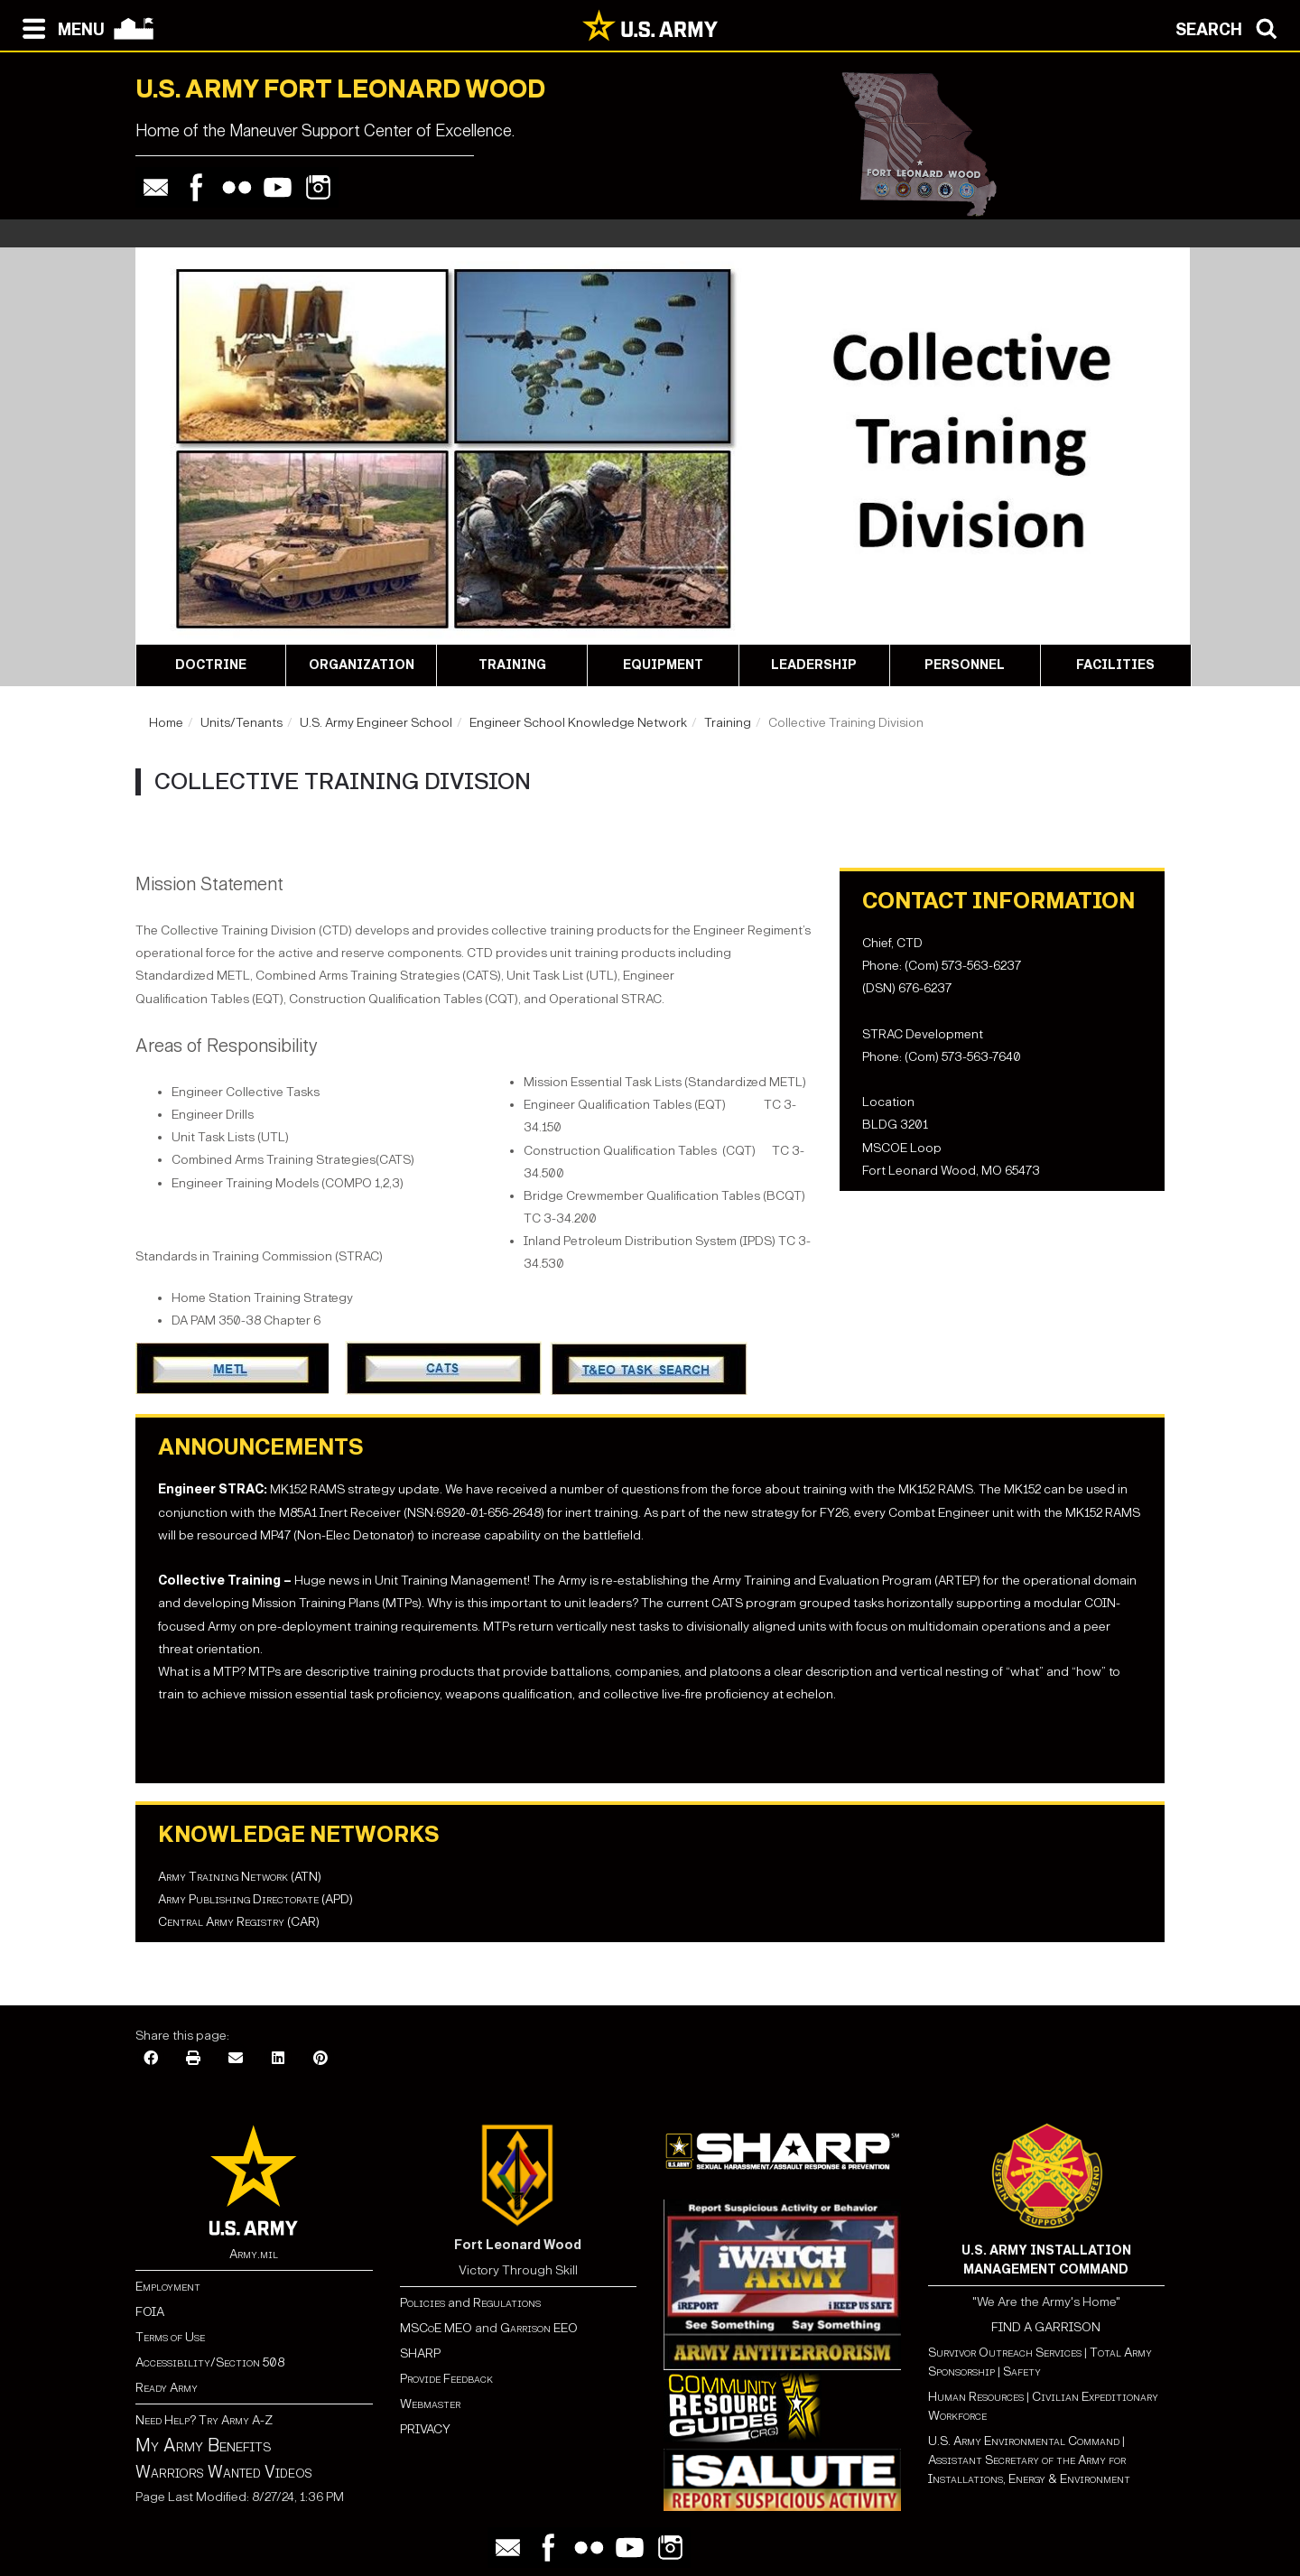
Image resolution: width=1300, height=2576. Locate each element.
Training (512, 665)
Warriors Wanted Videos (223, 2472)
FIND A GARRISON (1045, 2327)
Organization (361, 665)
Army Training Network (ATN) (239, 1876)
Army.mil (253, 2254)
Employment (167, 2286)
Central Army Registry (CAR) (239, 1922)
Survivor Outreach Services (1005, 2352)
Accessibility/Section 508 (209, 2362)
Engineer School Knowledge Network (578, 722)
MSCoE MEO (436, 2328)
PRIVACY (425, 2429)
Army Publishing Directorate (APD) (255, 1899)
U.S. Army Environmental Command (1023, 2441)
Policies (424, 2303)
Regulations (507, 2303)
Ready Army (166, 2387)
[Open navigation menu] (59, 27)
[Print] (193, 2059)
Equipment (663, 665)
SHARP (420, 2353)
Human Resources (976, 2396)
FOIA (149, 2312)
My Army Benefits (203, 2445)
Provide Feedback (446, 2378)
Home (166, 722)
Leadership (814, 665)
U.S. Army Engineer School (376, 722)
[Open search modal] (1230, 27)
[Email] (235, 2059)
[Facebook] (150, 2059)
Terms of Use (170, 2337)
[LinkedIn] (278, 2059)
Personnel (964, 665)
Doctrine (210, 665)
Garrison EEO (539, 2328)
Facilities (1115, 665)
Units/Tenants (241, 722)
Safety (1022, 2371)
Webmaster (430, 2404)
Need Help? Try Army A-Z (204, 2420)
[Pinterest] (320, 2059)
